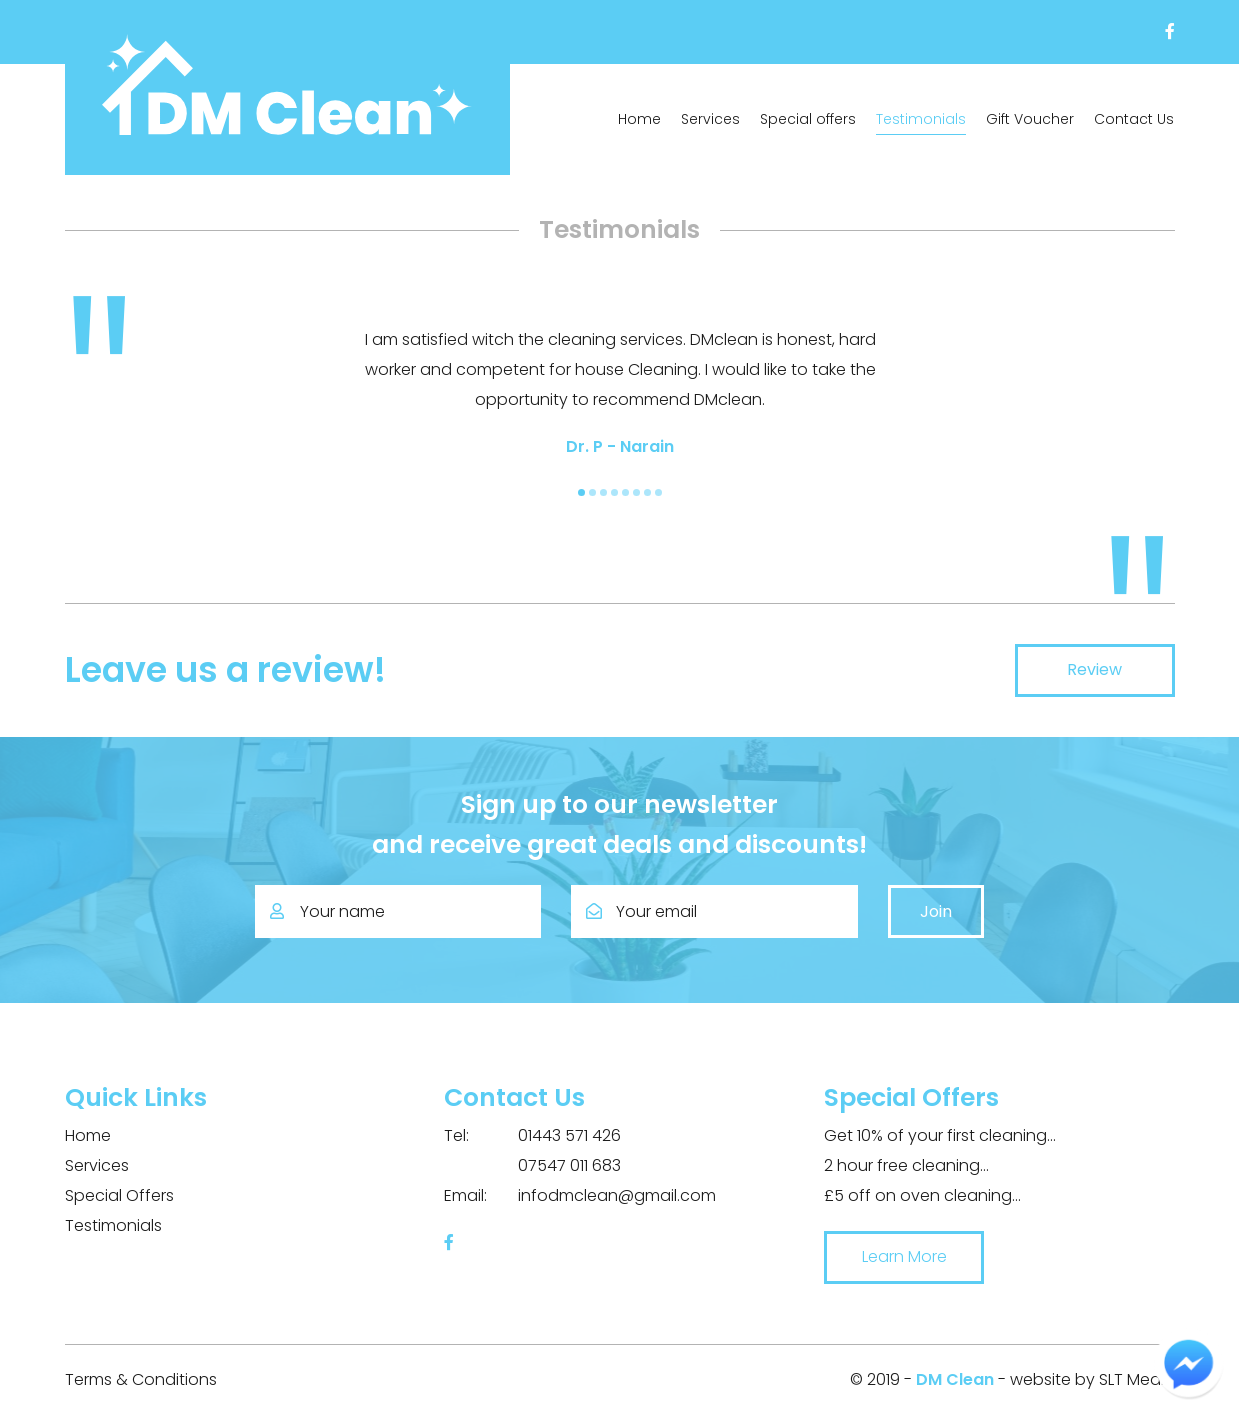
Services (710, 119)
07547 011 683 (532, 1166)
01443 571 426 (532, 1136)
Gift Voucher (1030, 119)
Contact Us (1134, 119)
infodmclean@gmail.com (580, 1196)
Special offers (808, 119)
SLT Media (1137, 1379)
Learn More (904, 1256)
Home (639, 119)
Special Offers (119, 1195)
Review (1094, 669)
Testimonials (921, 119)
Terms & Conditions (141, 1379)
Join (936, 911)
